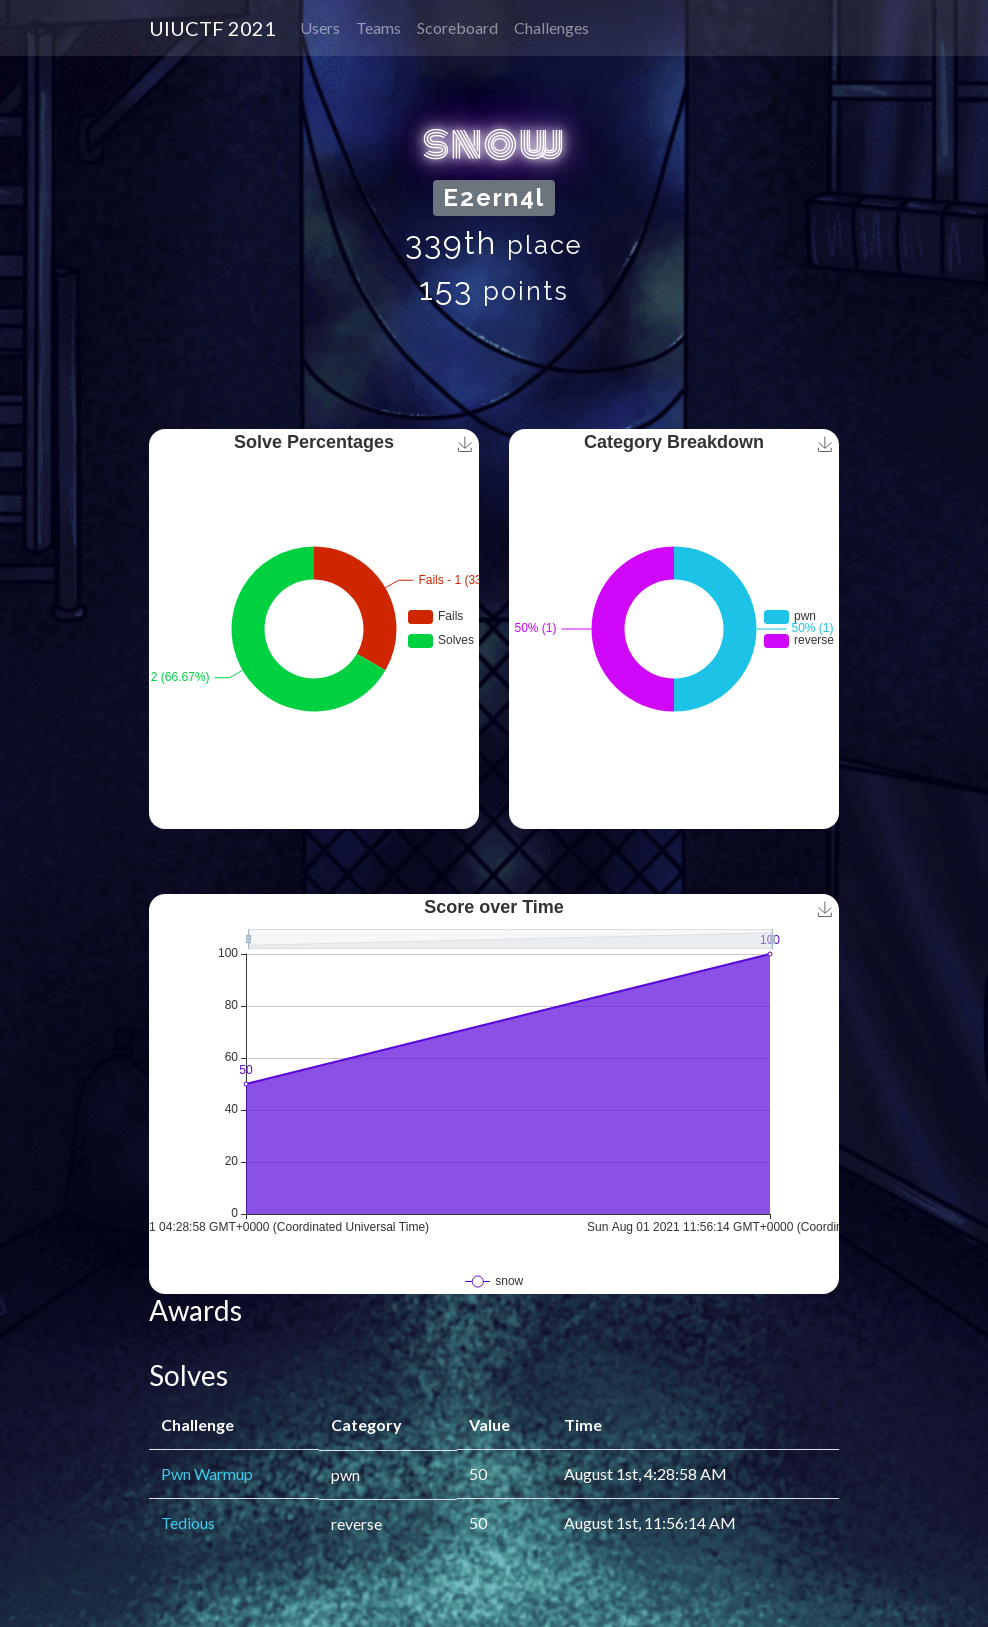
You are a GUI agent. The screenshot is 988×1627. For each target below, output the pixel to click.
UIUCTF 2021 (212, 28)
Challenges (551, 27)
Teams (378, 27)
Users (320, 27)
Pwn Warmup (207, 1473)
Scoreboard (457, 27)
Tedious (188, 1522)
